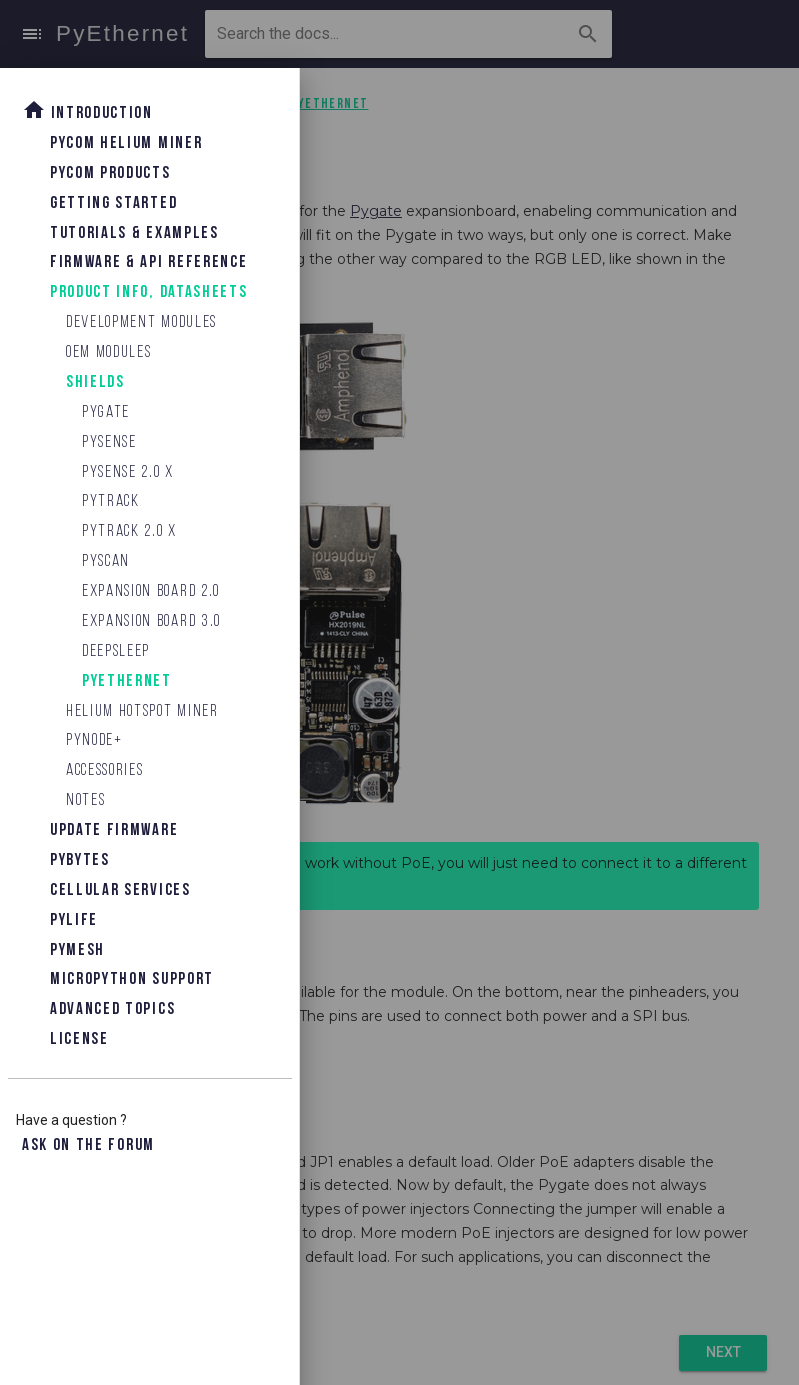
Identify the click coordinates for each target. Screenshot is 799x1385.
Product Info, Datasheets (148, 292)
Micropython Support (132, 979)
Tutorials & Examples (134, 233)
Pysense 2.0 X (128, 472)
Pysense (109, 442)
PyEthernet (127, 681)
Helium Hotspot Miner (142, 711)
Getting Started (113, 203)
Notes (85, 800)
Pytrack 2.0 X (129, 531)
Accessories (104, 770)
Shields (95, 382)
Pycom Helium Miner (126, 143)
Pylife (74, 920)
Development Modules (141, 322)
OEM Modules (108, 352)
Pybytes (80, 860)
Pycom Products (110, 173)
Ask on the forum (88, 1145)
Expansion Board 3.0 (151, 621)
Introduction (87, 110)
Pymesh (77, 950)
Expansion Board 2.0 (151, 591)
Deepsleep (116, 651)
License (79, 1039)
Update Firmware (114, 830)
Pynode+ (94, 740)
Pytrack (111, 501)
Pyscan (106, 561)
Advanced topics (112, 1009)
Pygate (106, 412)
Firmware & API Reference (148, 262)
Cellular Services (120, 890)
